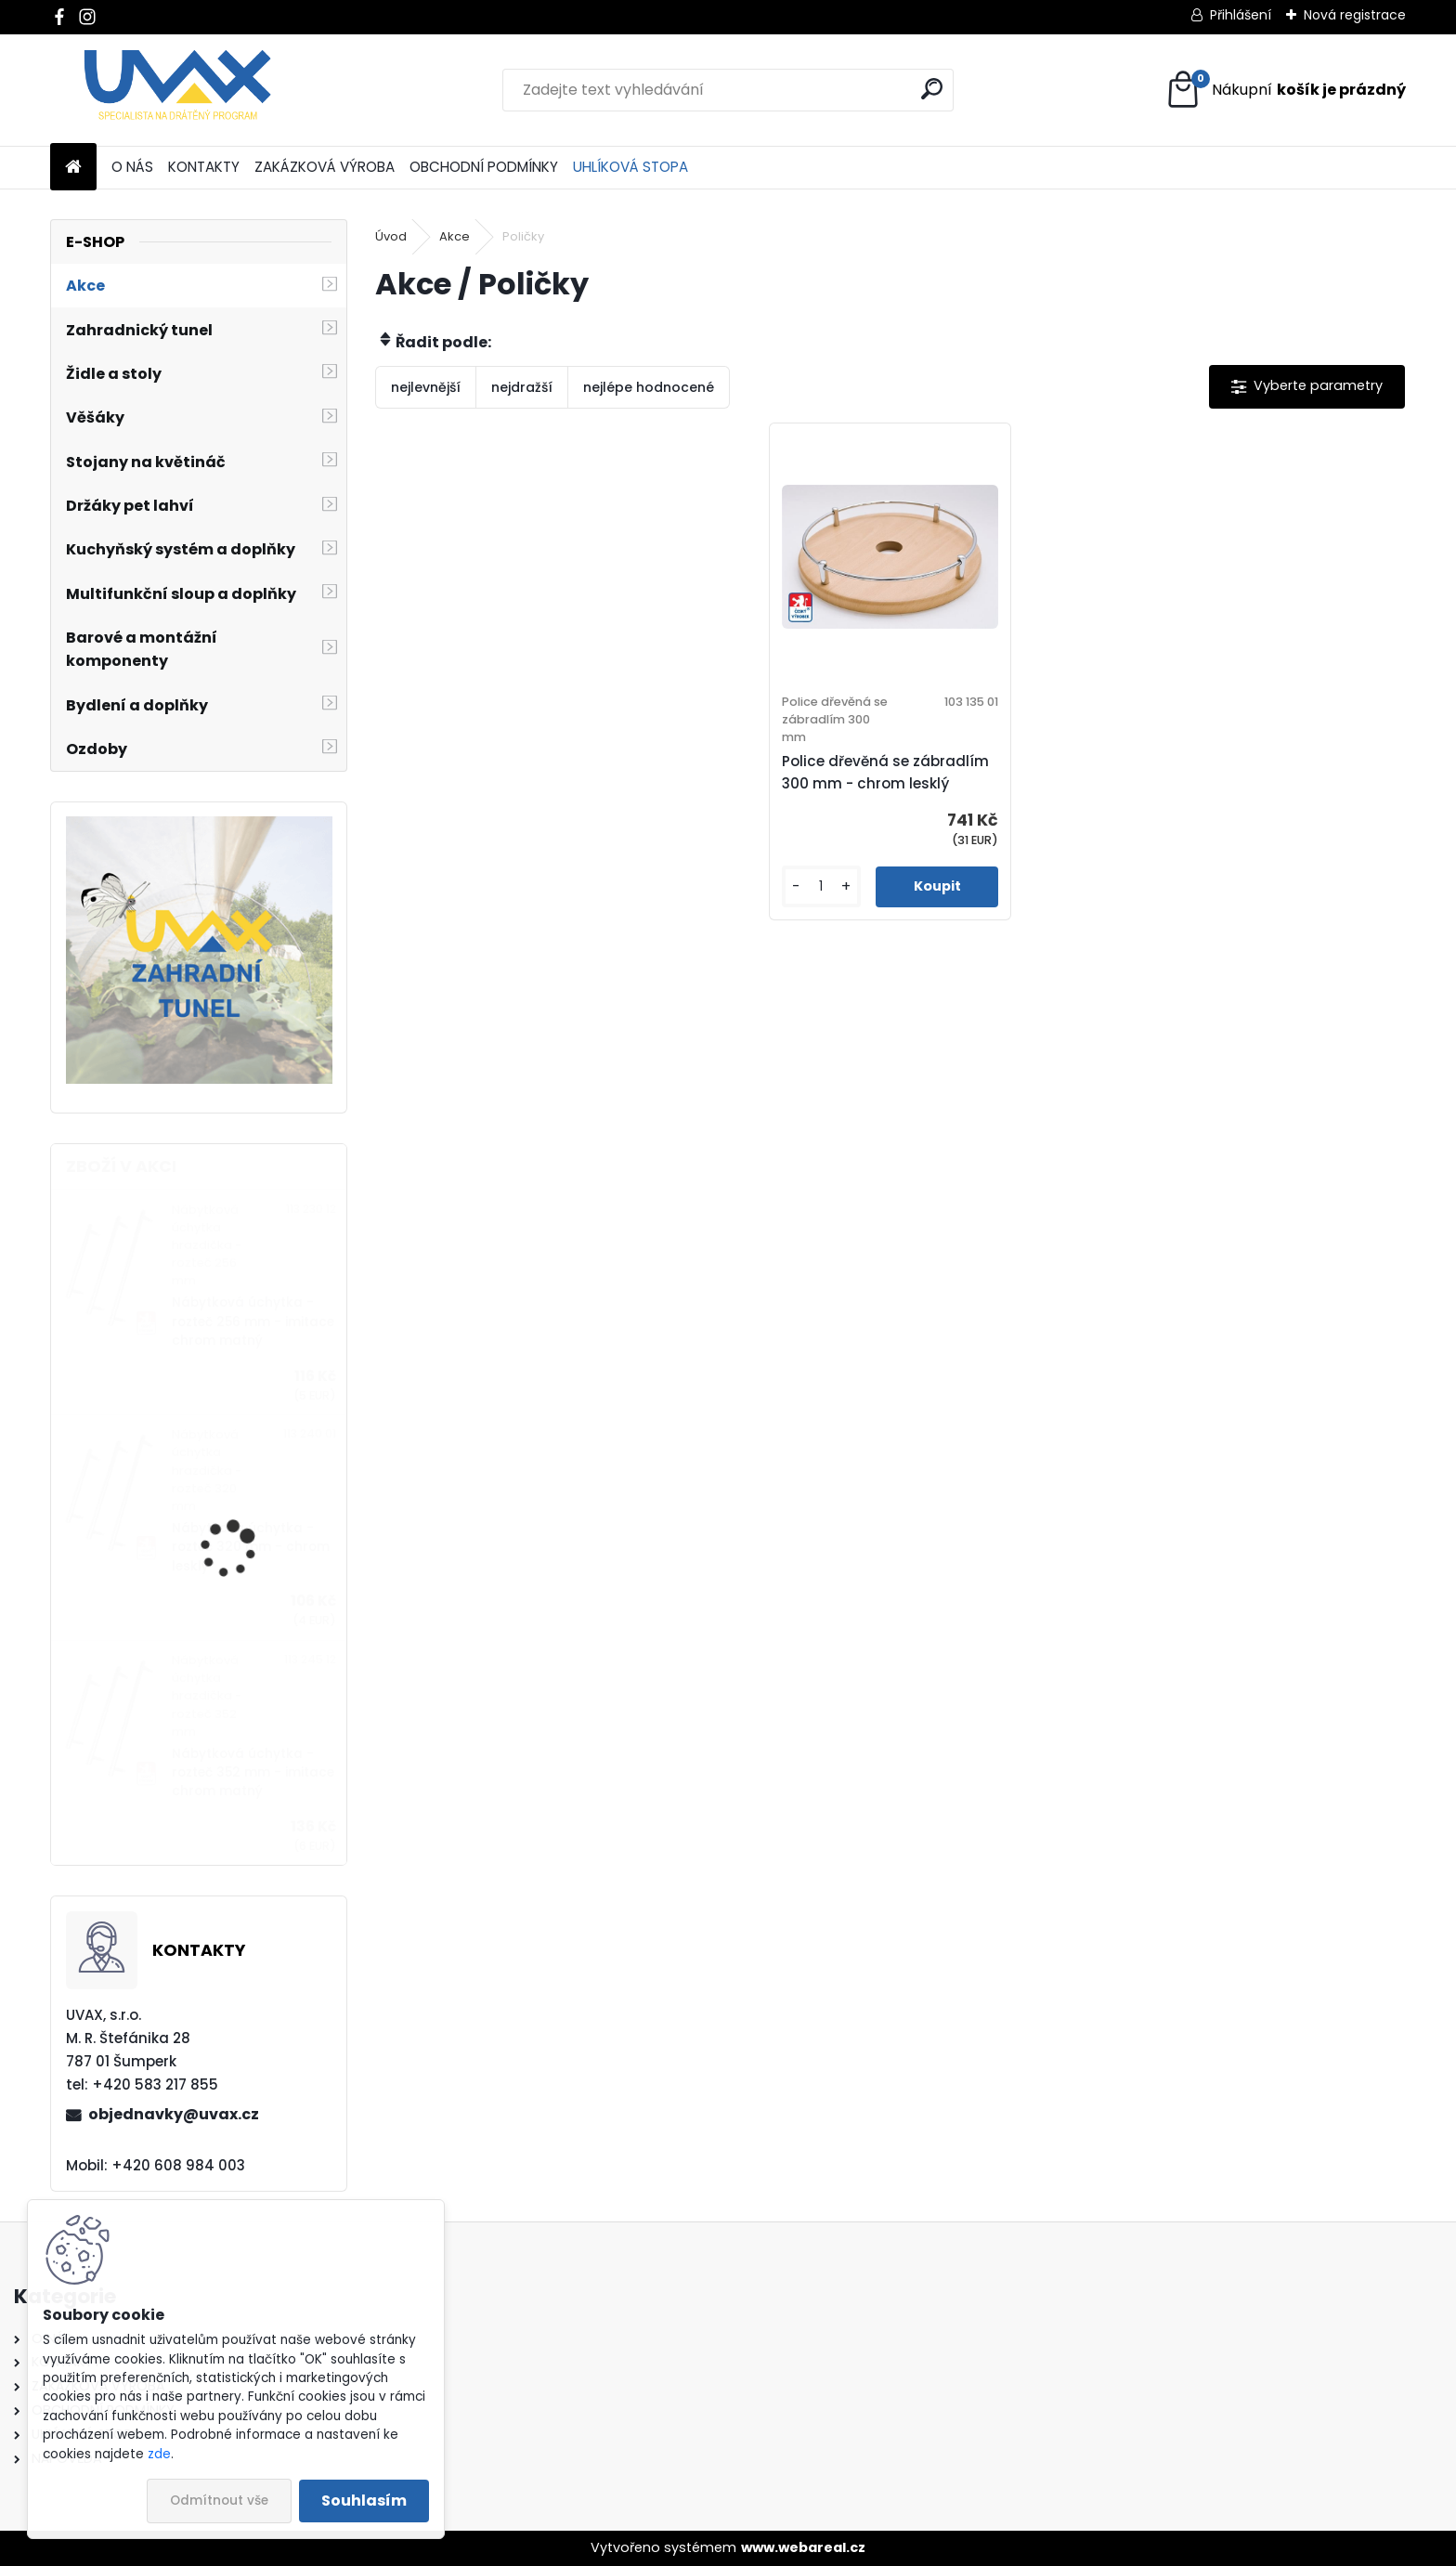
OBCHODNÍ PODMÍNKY (484, 166)
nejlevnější (426, 387)
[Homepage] (73, 168)
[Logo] (178, 90)
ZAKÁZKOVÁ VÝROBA (324, 166)
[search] (931, 88)
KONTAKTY (204, 166)
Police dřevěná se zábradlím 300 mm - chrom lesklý (885, 772)
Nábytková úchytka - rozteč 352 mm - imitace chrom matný (253, 1773)
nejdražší (521, 387)
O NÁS (132, 166)
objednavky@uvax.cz (173, 2114)
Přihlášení (1240, 15)
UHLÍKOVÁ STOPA (630, 166)
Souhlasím (364, 2500)
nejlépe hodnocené (648, 387)
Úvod (391, 236)
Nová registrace (1355, 15)
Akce (454, 236)
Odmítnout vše (219, 2500)
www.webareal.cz (803, 2547)
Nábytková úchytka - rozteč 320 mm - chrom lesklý (251, 1547)
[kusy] (821, 886)
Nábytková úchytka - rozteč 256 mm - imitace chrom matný (253, 1321)
